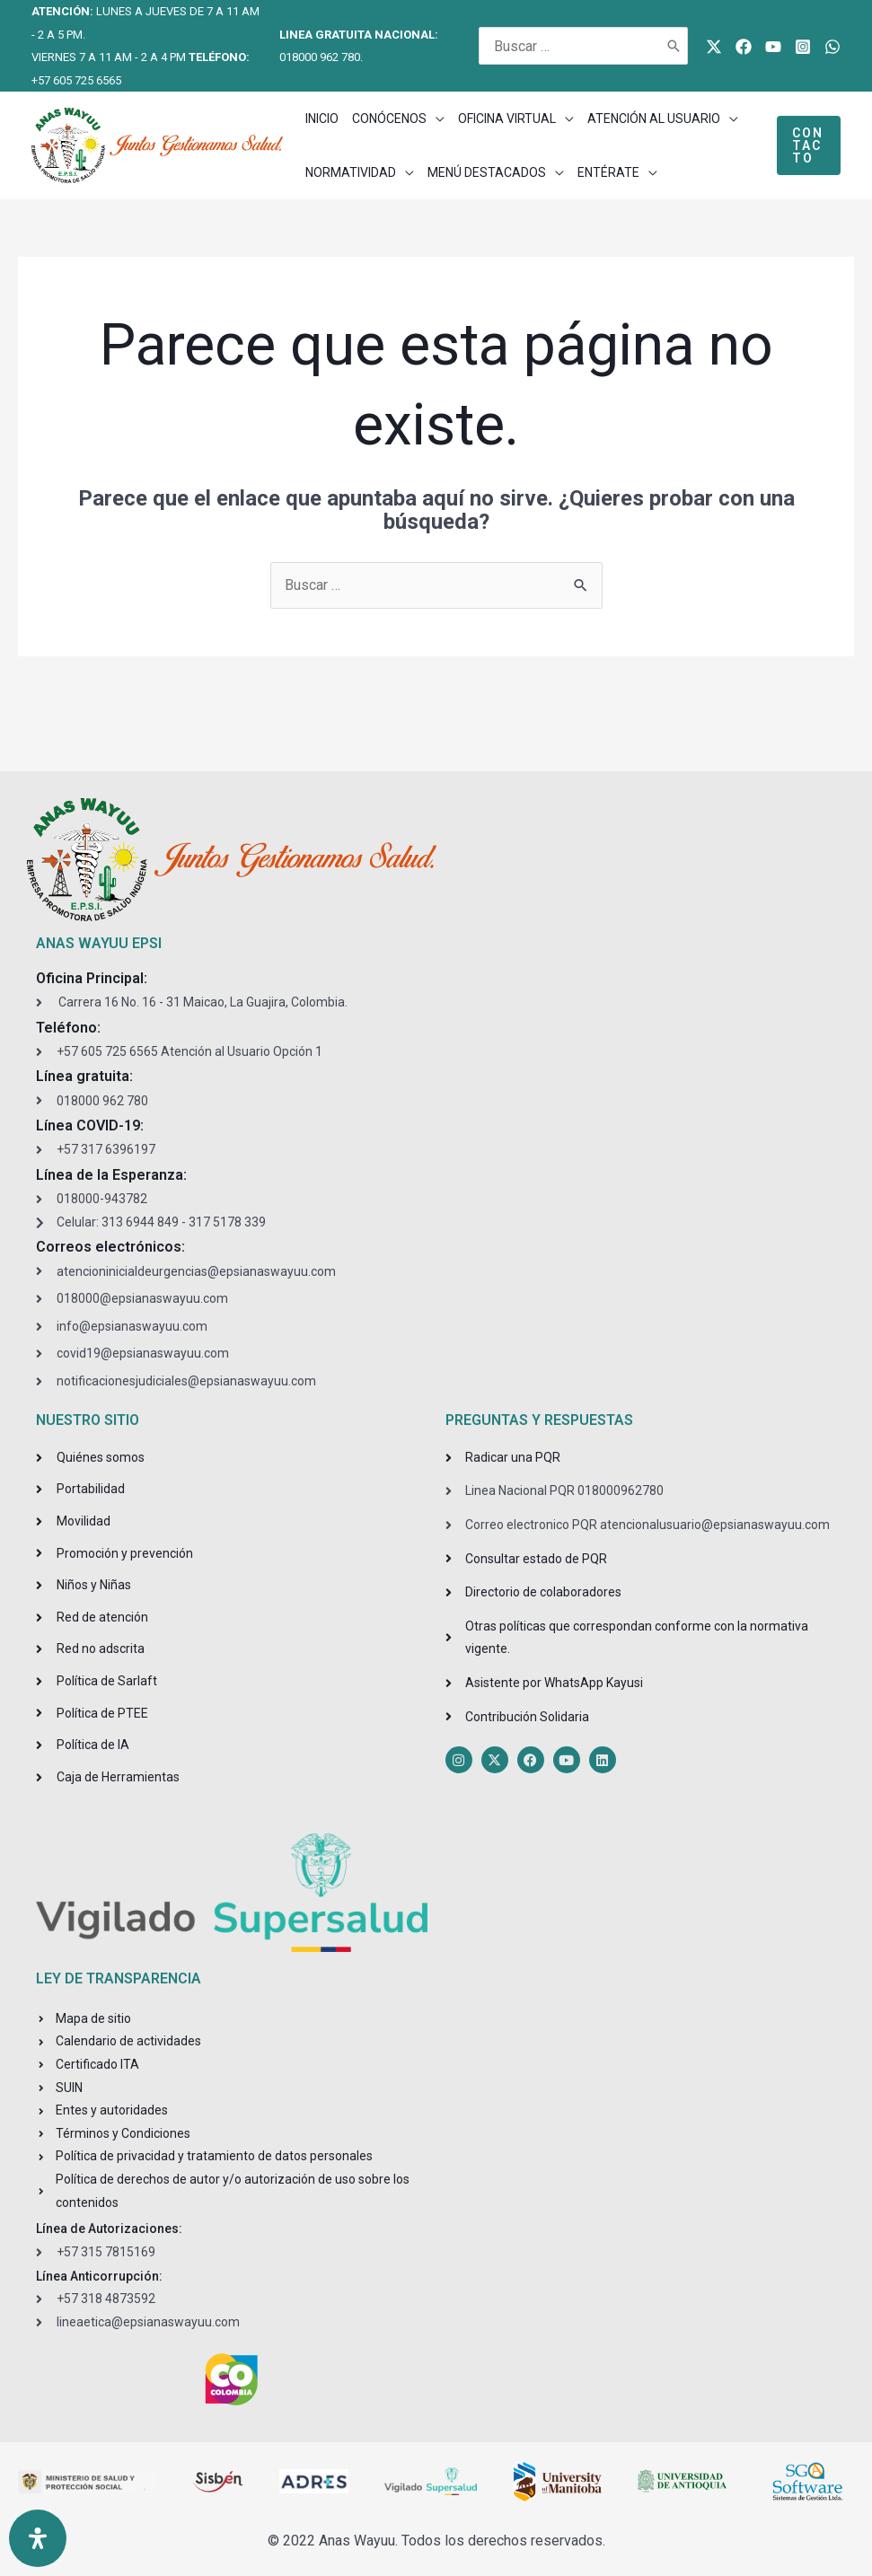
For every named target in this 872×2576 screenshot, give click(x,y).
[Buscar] (674, 46)
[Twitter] (714, 47)
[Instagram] (803, 47)
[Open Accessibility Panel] (37, 2538)
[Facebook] (743, 47)
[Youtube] (773, 47)
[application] (436, 118)
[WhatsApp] (832, 47)
